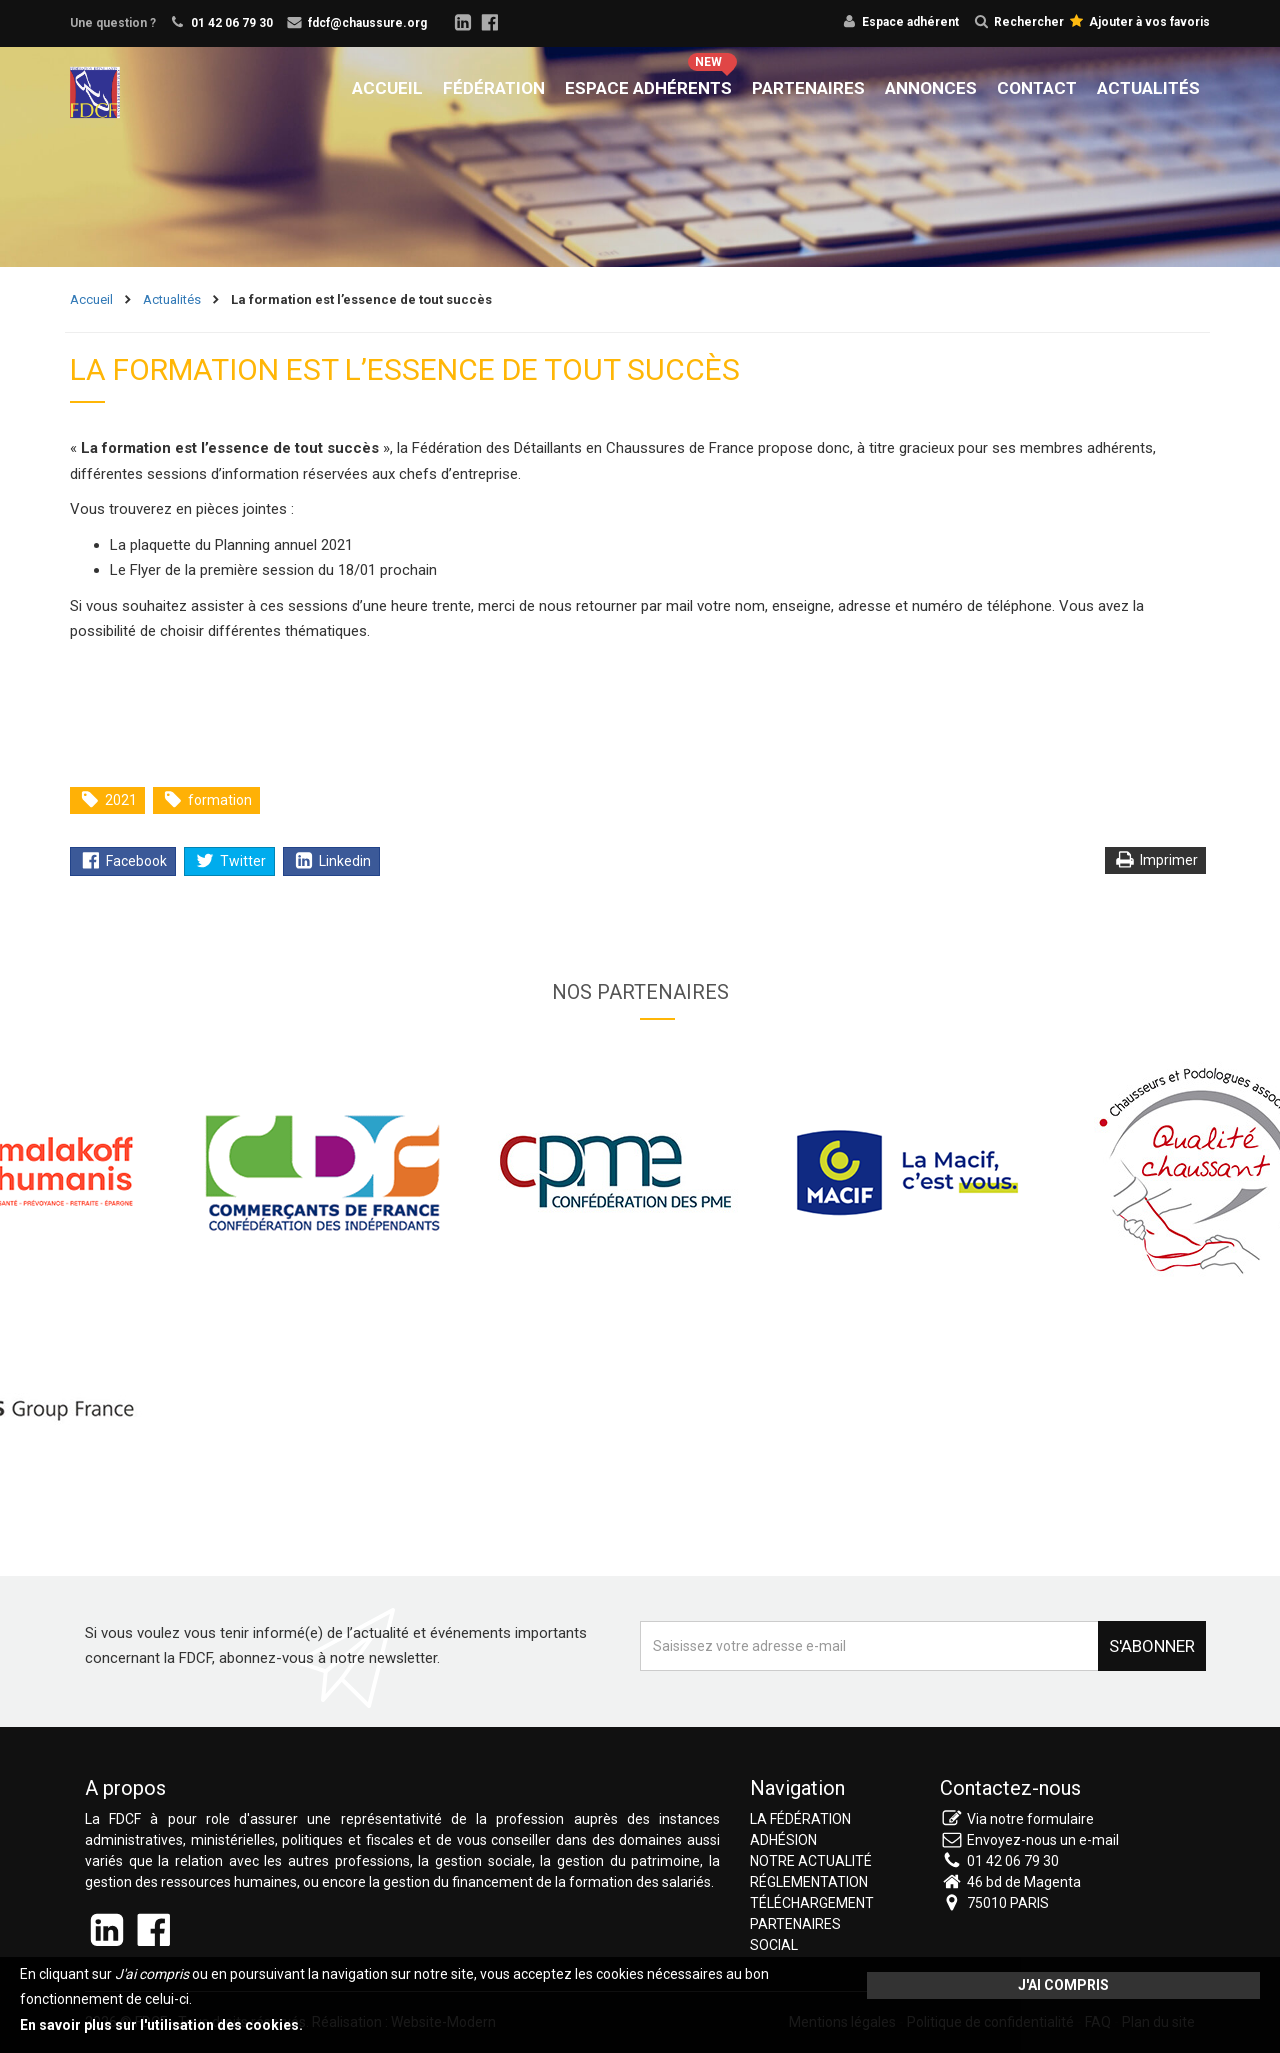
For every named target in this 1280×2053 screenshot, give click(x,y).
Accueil (387, 88)
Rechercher (1019, 22)
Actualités (1148, 88)
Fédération (494, 88)
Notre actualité (811, 1861)
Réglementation (809, 1882)
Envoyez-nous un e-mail (1043, 1840)
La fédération (800, 1819)
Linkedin (332, 861)
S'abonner (1152, 1646)
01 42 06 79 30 (232, 23)
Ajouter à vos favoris (1139, 22)
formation (207, 800)
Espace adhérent (910, 22)
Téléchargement (812, 1903)
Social (774, 1945)
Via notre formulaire (1030, 1819)
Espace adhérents (648, 88)
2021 (108, 800)
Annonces (931, 88)
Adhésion (783, 1840)
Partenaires (808, 88)
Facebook (124, 861)
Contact (1037, 88)
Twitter (230, 861)
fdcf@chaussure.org (367, 23)
